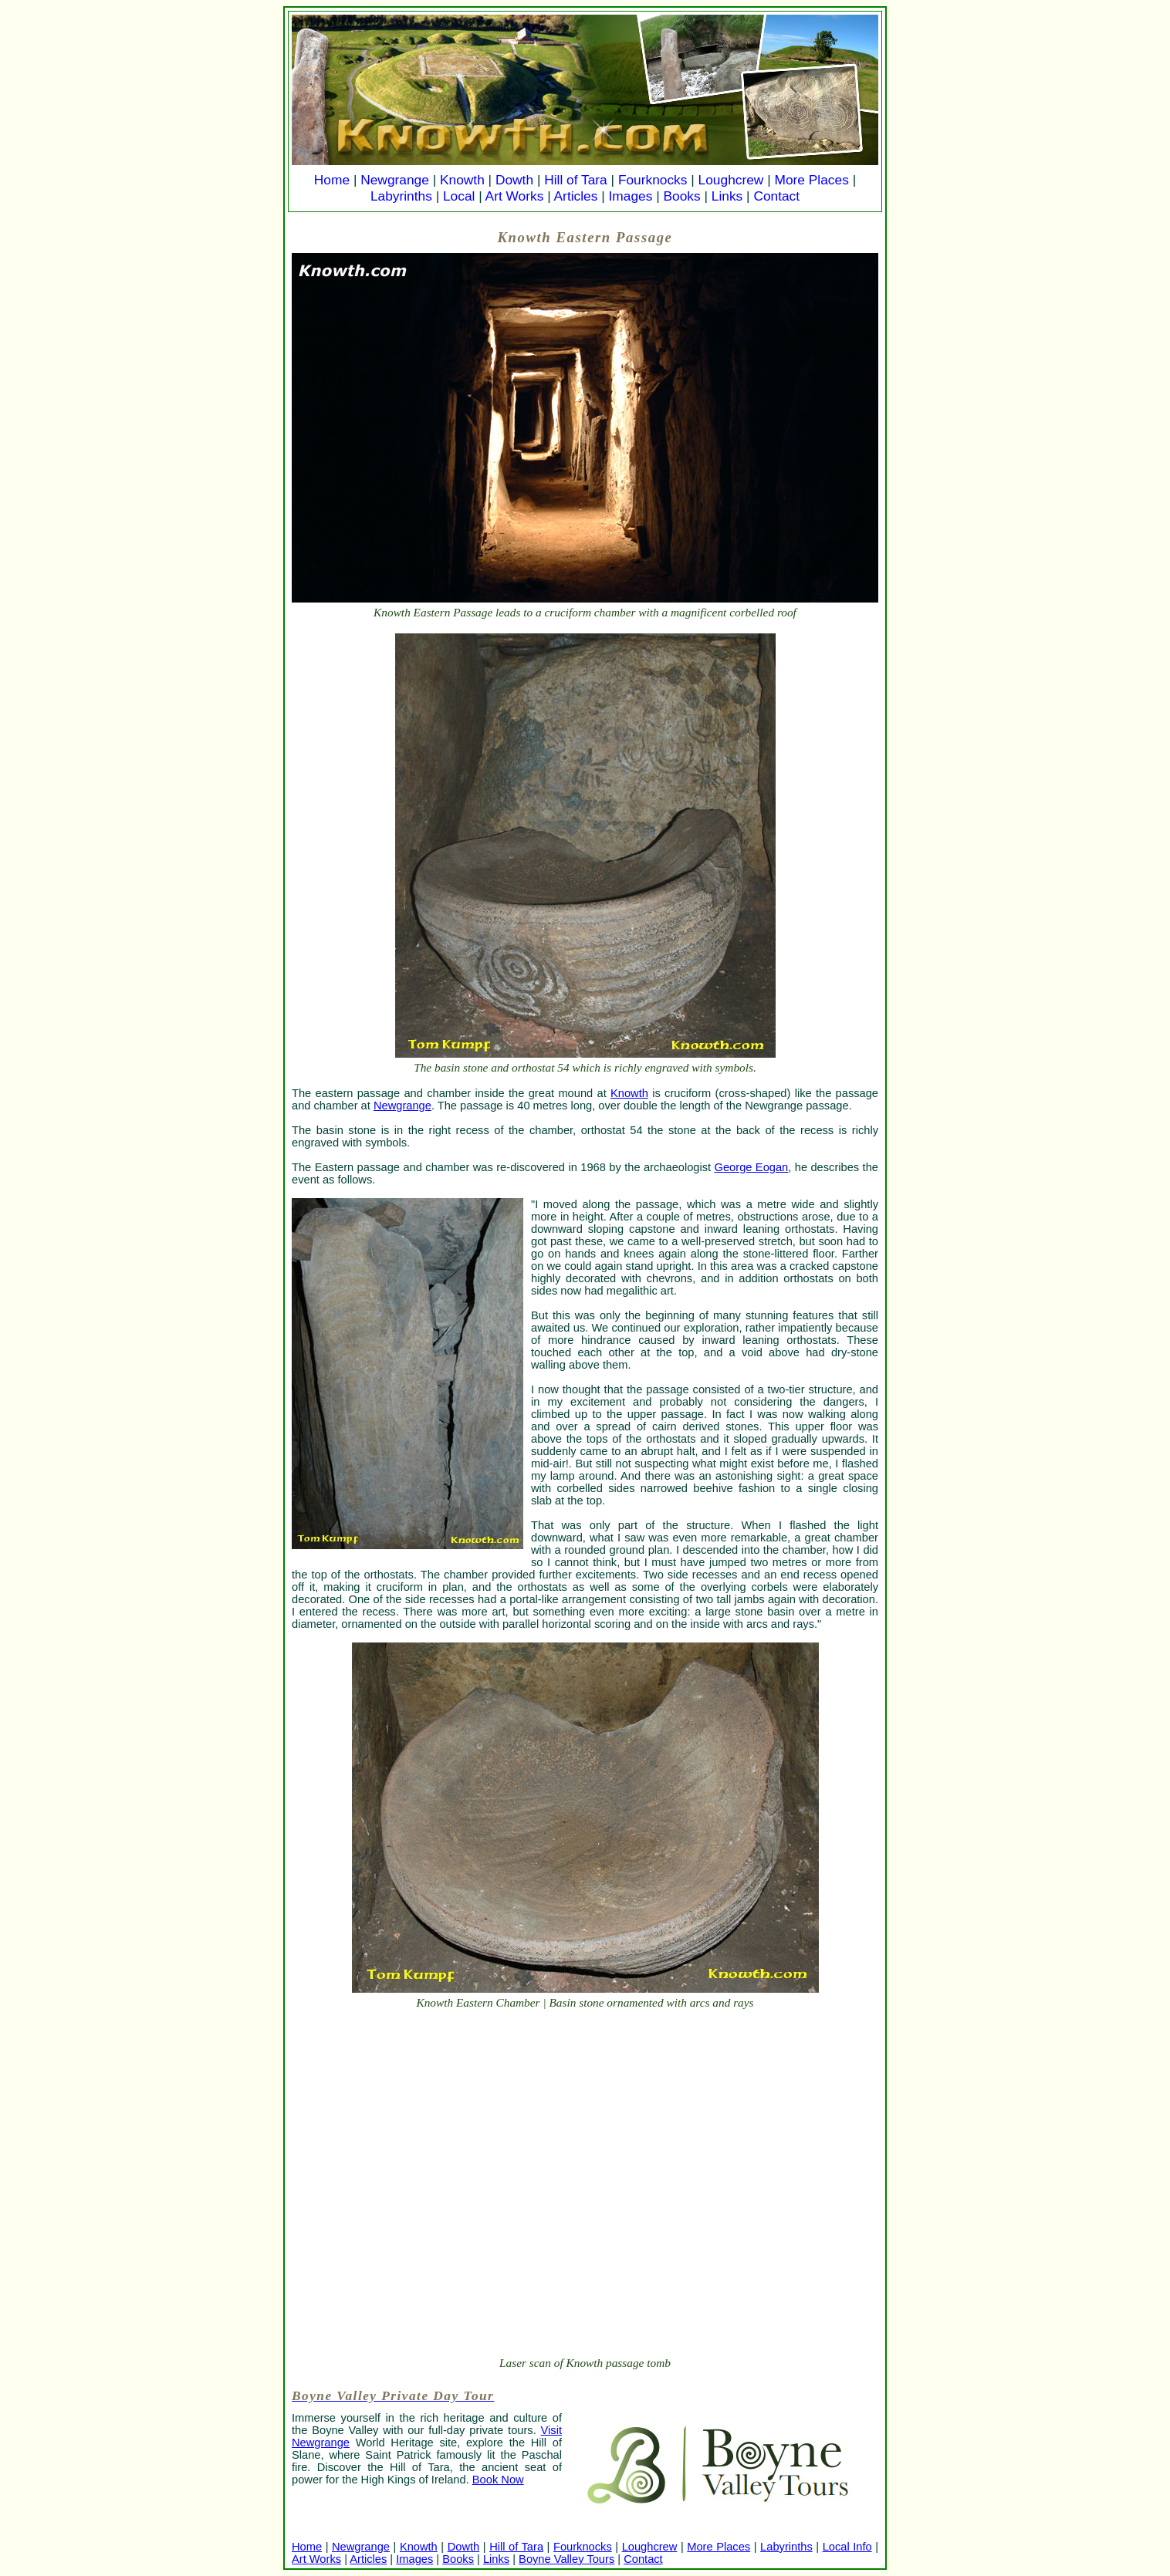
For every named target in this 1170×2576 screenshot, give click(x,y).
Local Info (847, 2547)
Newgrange (394, 179)
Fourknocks (653, 179)
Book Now (498, 2479)
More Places (812, 179)
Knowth (462, 179)
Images (631, 196)
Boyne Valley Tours (566, 2559)
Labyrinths (401, 196)
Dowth (514, 179)
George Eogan (752, 1167)
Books (681, 196)
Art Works (514, 196)
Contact (776, 196)
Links (727, 196)
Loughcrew (731, 179)
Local (459, 196)
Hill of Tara (575, 179)
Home (332, 179)
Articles (576, 196)
